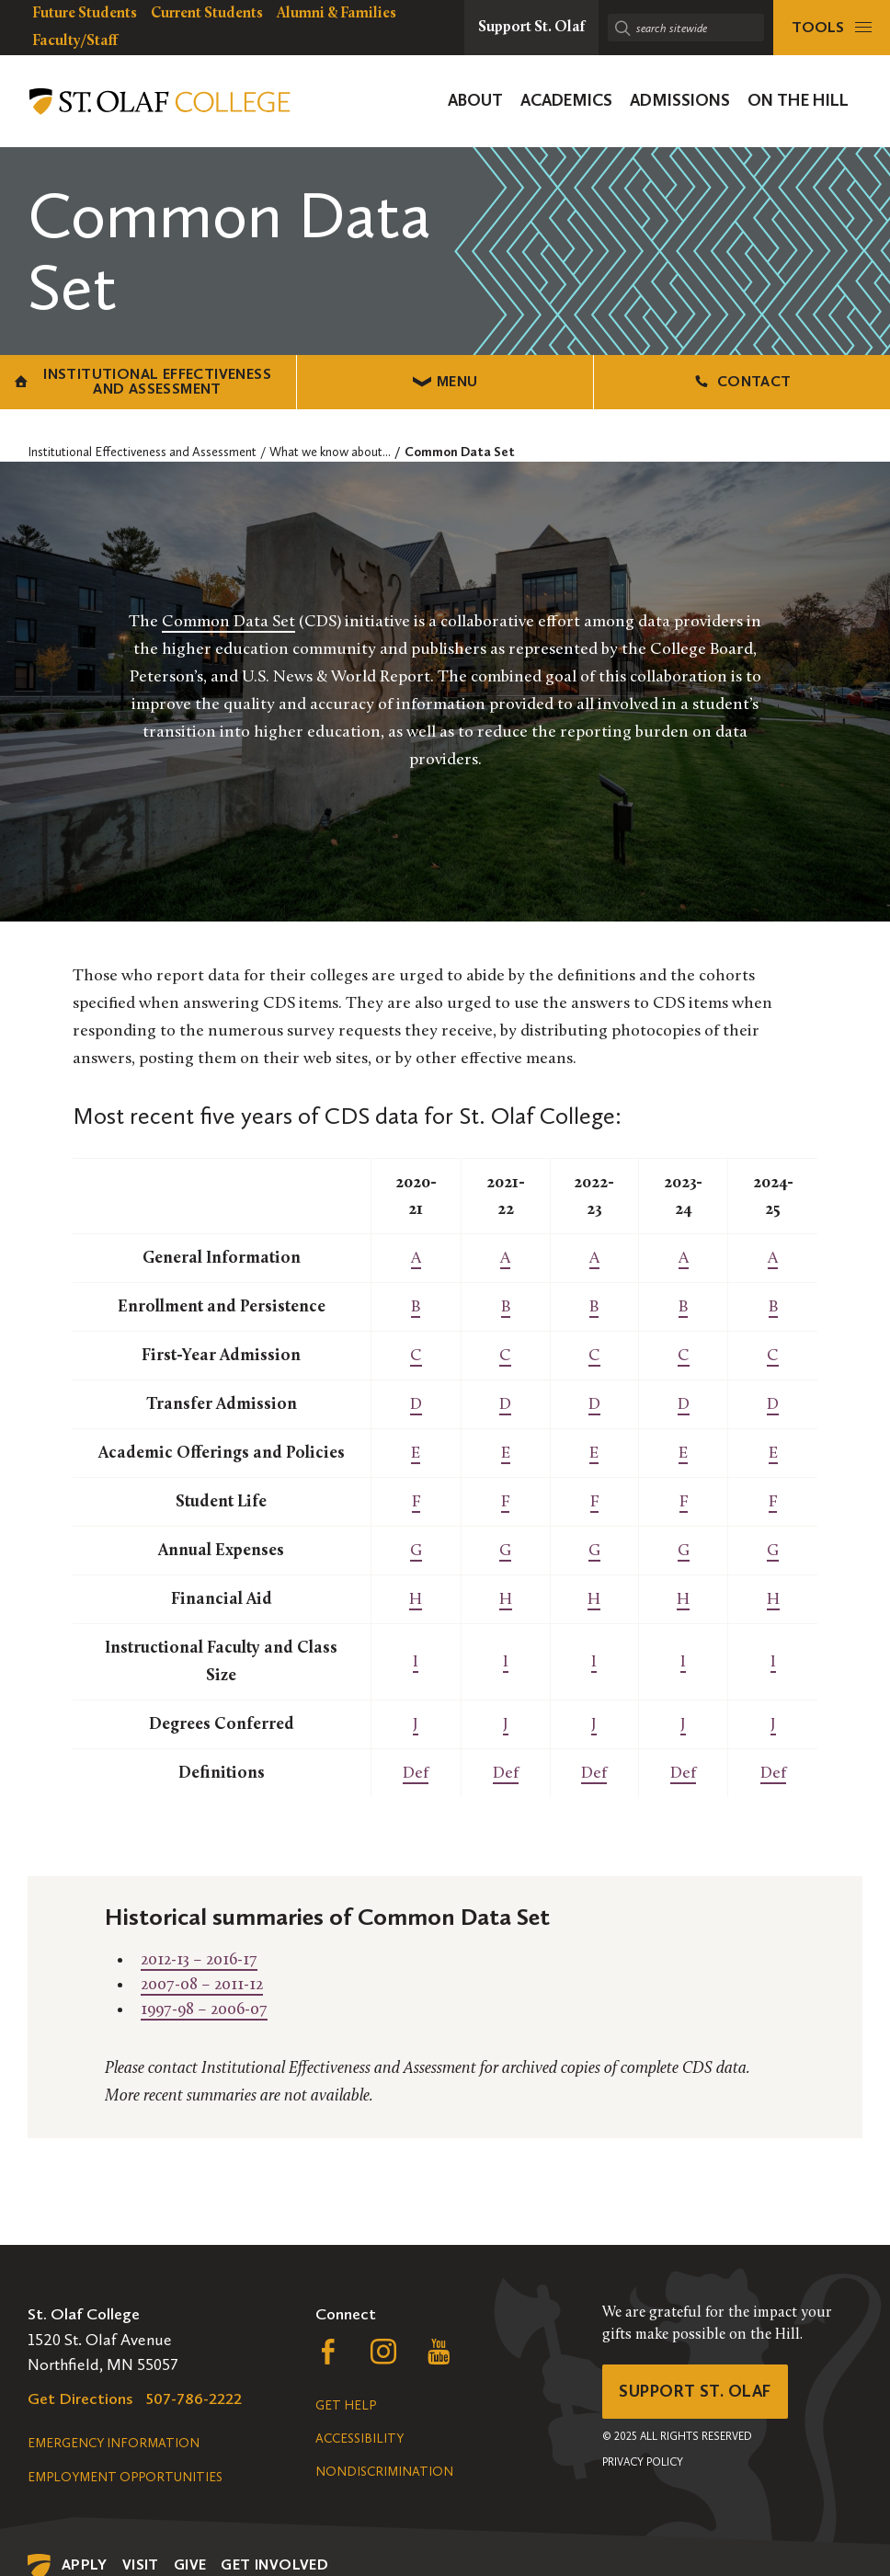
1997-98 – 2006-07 (204, 2010)
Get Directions (80, 2398)
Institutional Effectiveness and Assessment (143, 381)
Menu (445, 381)
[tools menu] (831, 27)
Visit (140, 2564)
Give (190, 2564)
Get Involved (274, 2564)
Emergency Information (114, 2443)
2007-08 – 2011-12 (202, 1985)
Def (415, 1773)
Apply (85, 2564)
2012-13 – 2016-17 (199, 1960)
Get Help (345, 2405)
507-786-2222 (194, 2398)
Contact (741, 381)
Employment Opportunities (125, 2477)
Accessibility (359, 2438)
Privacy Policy (642, 2462)
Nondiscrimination (384, 2471)
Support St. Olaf (694, 2391)
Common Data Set (228, 622)
